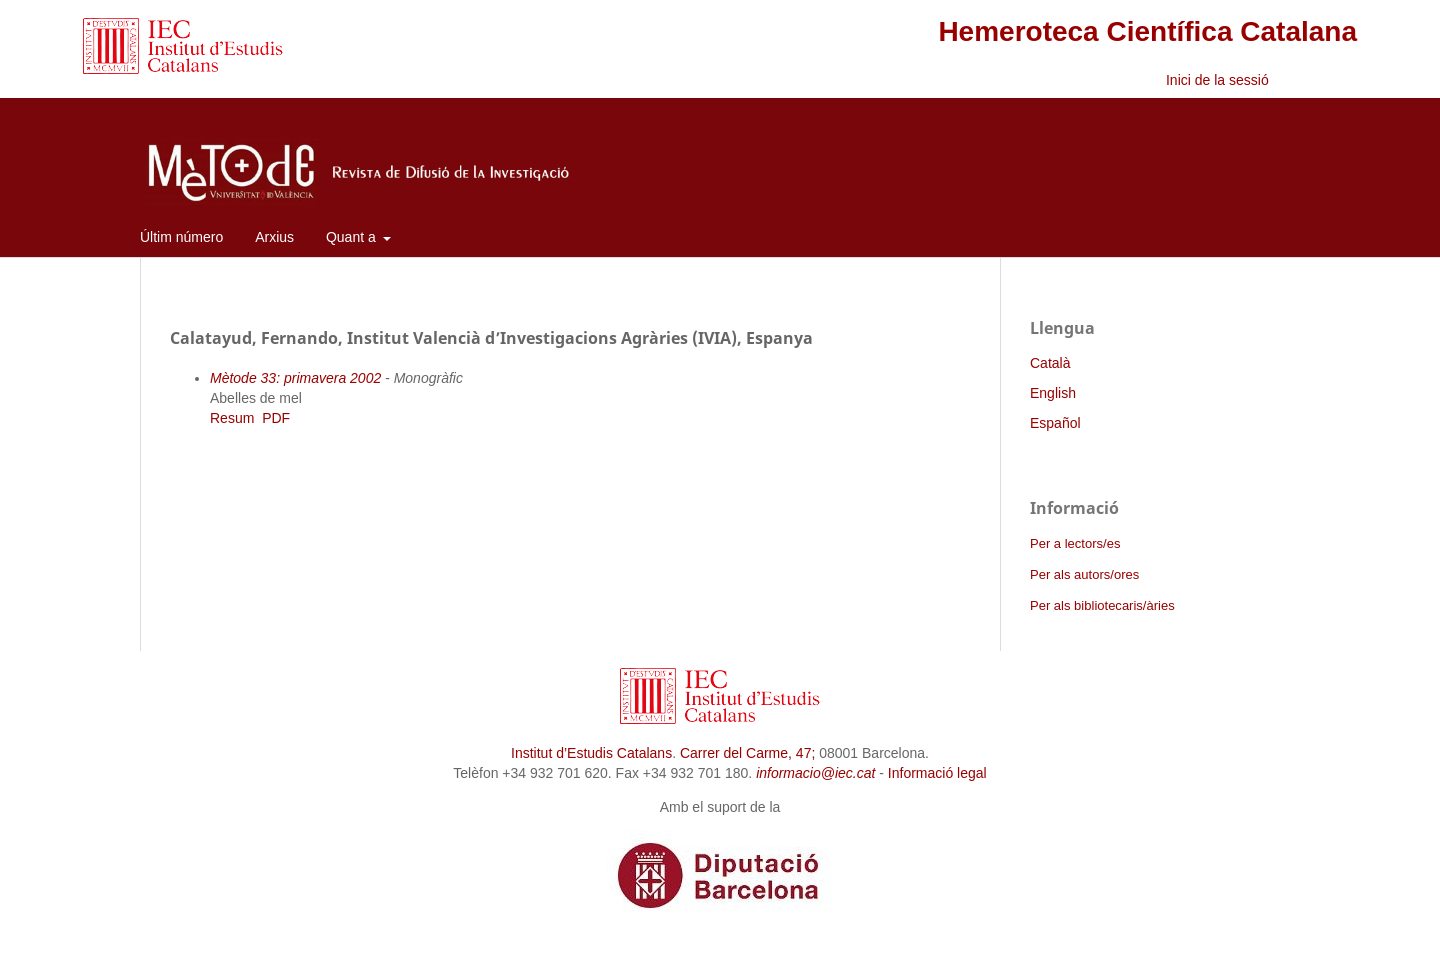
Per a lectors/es (1075, 543)
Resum (232, 418)
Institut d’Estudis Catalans (591, 753)
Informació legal (937, 773)
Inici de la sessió (1217, 80)
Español (1055, 423)
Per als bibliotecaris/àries (1102, 605)
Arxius (274, 237)
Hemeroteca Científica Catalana (1147, 31)
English (1053, 393)
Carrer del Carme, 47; (747, 753)
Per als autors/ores (1084, 574)
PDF (276, 418)
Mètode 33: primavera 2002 (295, 378)
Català (1050, 363)
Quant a (353, 237)
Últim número (181, 237)
